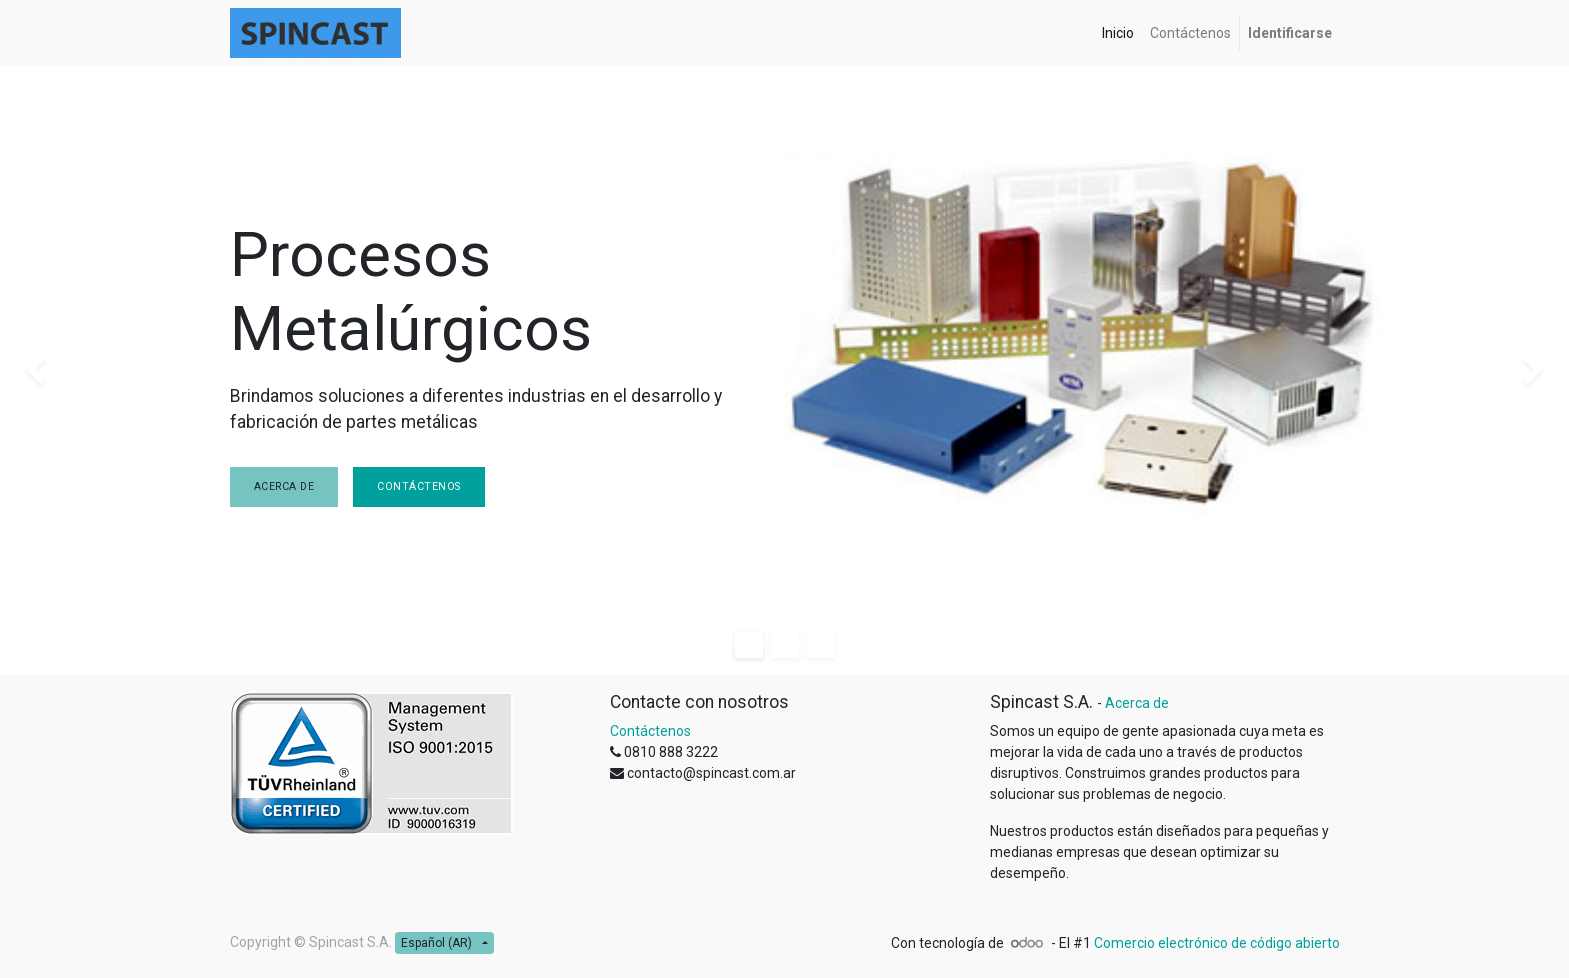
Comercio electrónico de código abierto (1217, 943)
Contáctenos (419, 486)
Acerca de (284, 486)
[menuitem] (1118, 33)
